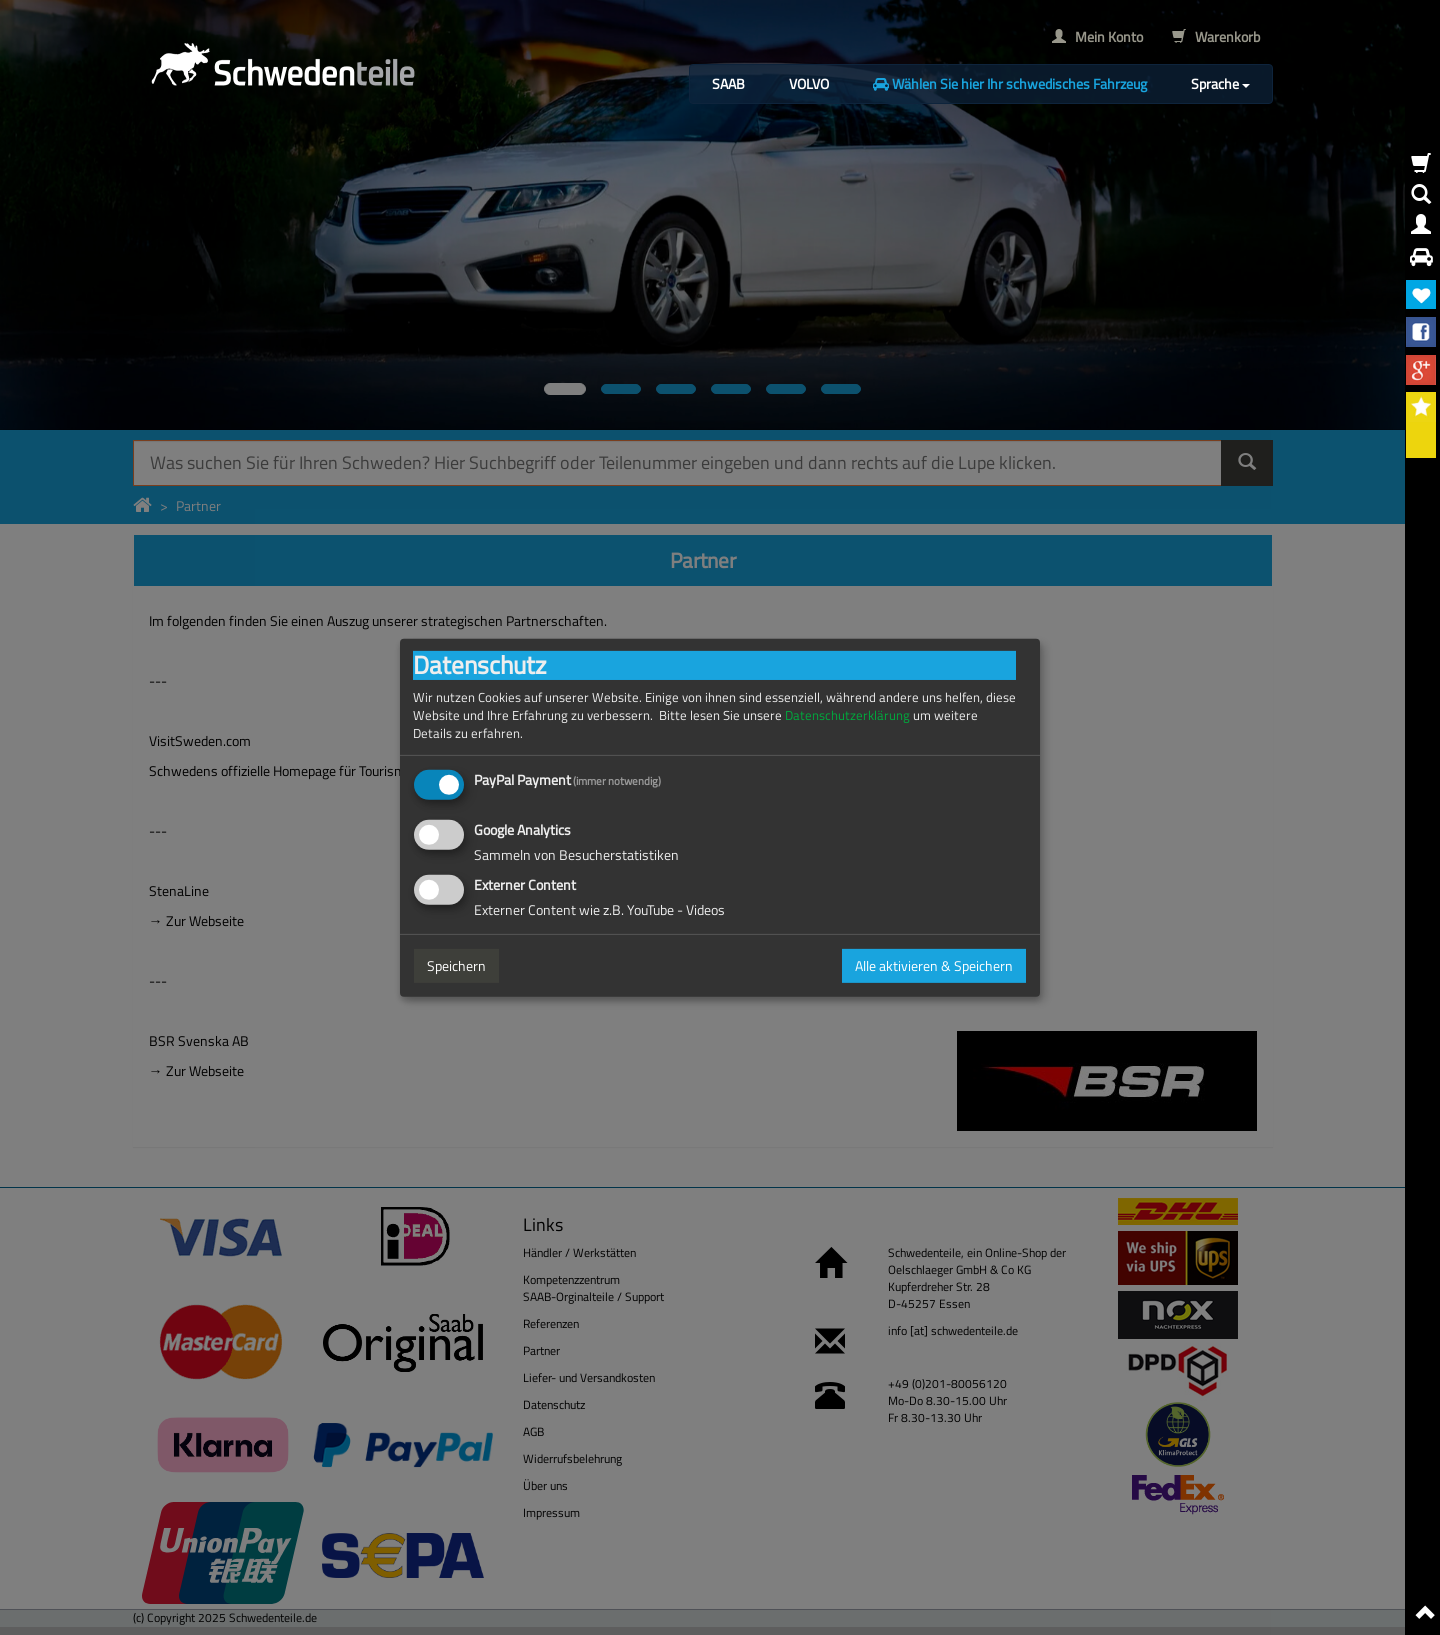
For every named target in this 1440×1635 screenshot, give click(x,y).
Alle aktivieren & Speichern (934, 965)
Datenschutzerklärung (847, 714)
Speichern (456, 965)
